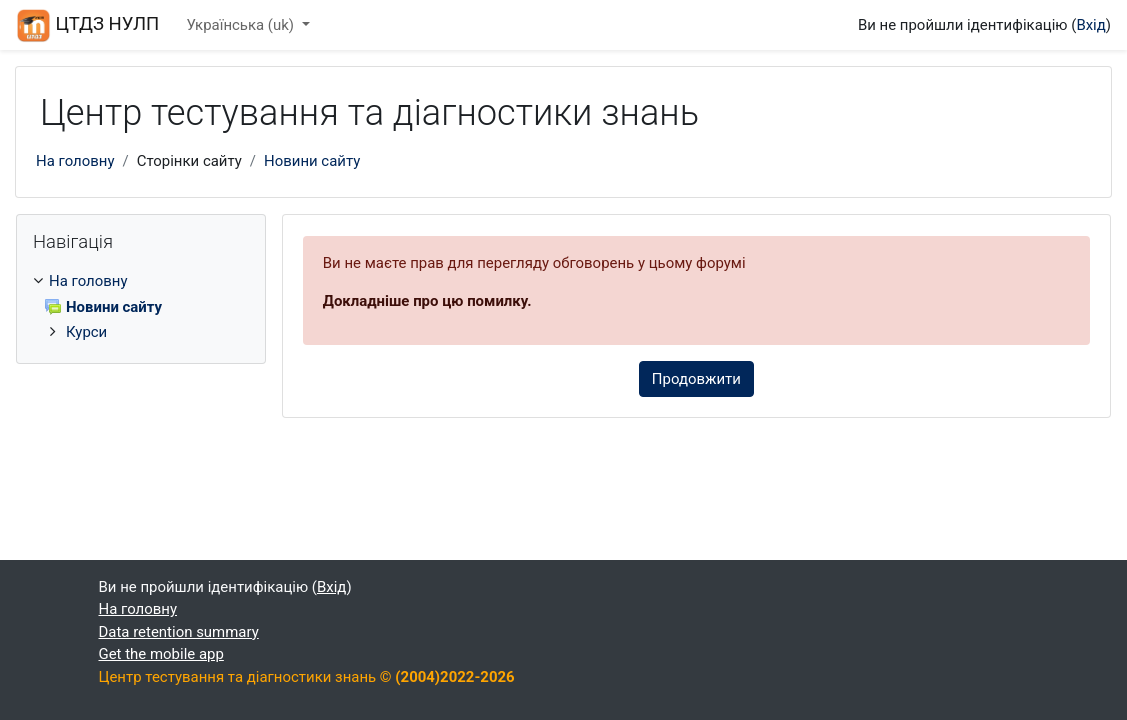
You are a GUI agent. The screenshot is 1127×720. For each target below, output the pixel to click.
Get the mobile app (161, 654)
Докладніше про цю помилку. (427, 301)
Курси (86, 332)
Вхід (1090, 25)
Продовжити (696, 379)
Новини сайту (312, 161)
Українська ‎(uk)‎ (241, 25)
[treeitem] (141, 306)
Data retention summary (179, 632)
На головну (75, 161)
